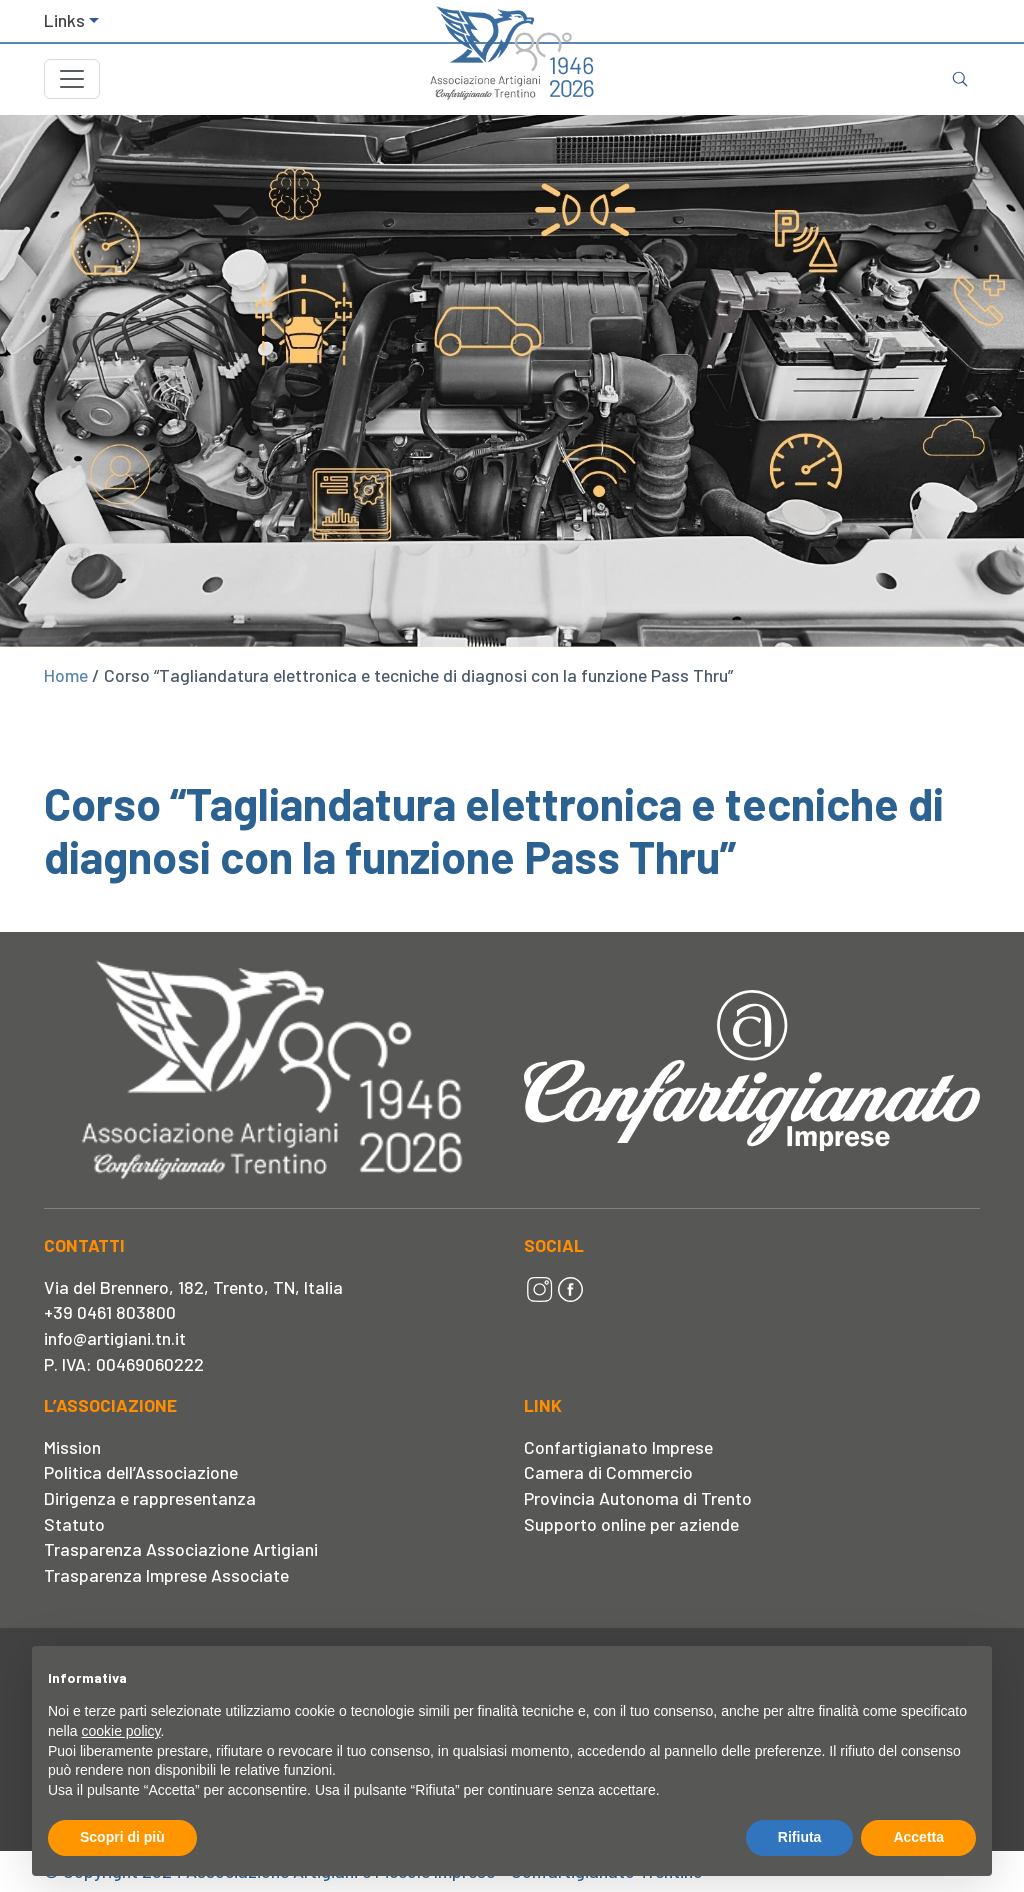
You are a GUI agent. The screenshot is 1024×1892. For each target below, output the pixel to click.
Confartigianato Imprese (618, 1447)
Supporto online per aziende (631, 1524)
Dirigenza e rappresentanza (150, 1498)
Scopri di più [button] (122, 1837)
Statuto (74, 1524)
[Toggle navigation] (72, 79)
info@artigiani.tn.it (115, 1338)
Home (66, 675)
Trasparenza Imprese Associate (166, 1575)
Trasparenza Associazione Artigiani (181, 1549)
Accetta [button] (918, 1837)
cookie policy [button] (120, 1731)
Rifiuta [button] (800, 1837)
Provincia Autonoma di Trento (638, 1498)
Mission (72, 1447)
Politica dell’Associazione (141, 1472)
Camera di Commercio (608, 1472)
